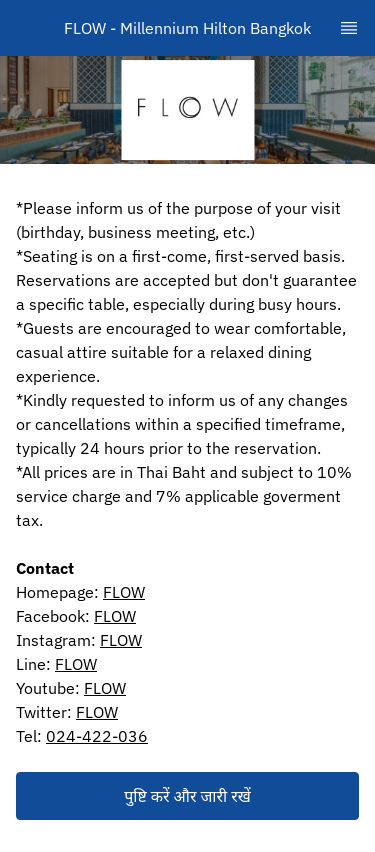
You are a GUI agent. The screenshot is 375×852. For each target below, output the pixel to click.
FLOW (124, 592)
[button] (187, 796)
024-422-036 (97, 736)
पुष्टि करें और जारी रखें (187, 796)
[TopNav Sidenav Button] (349, 28)
